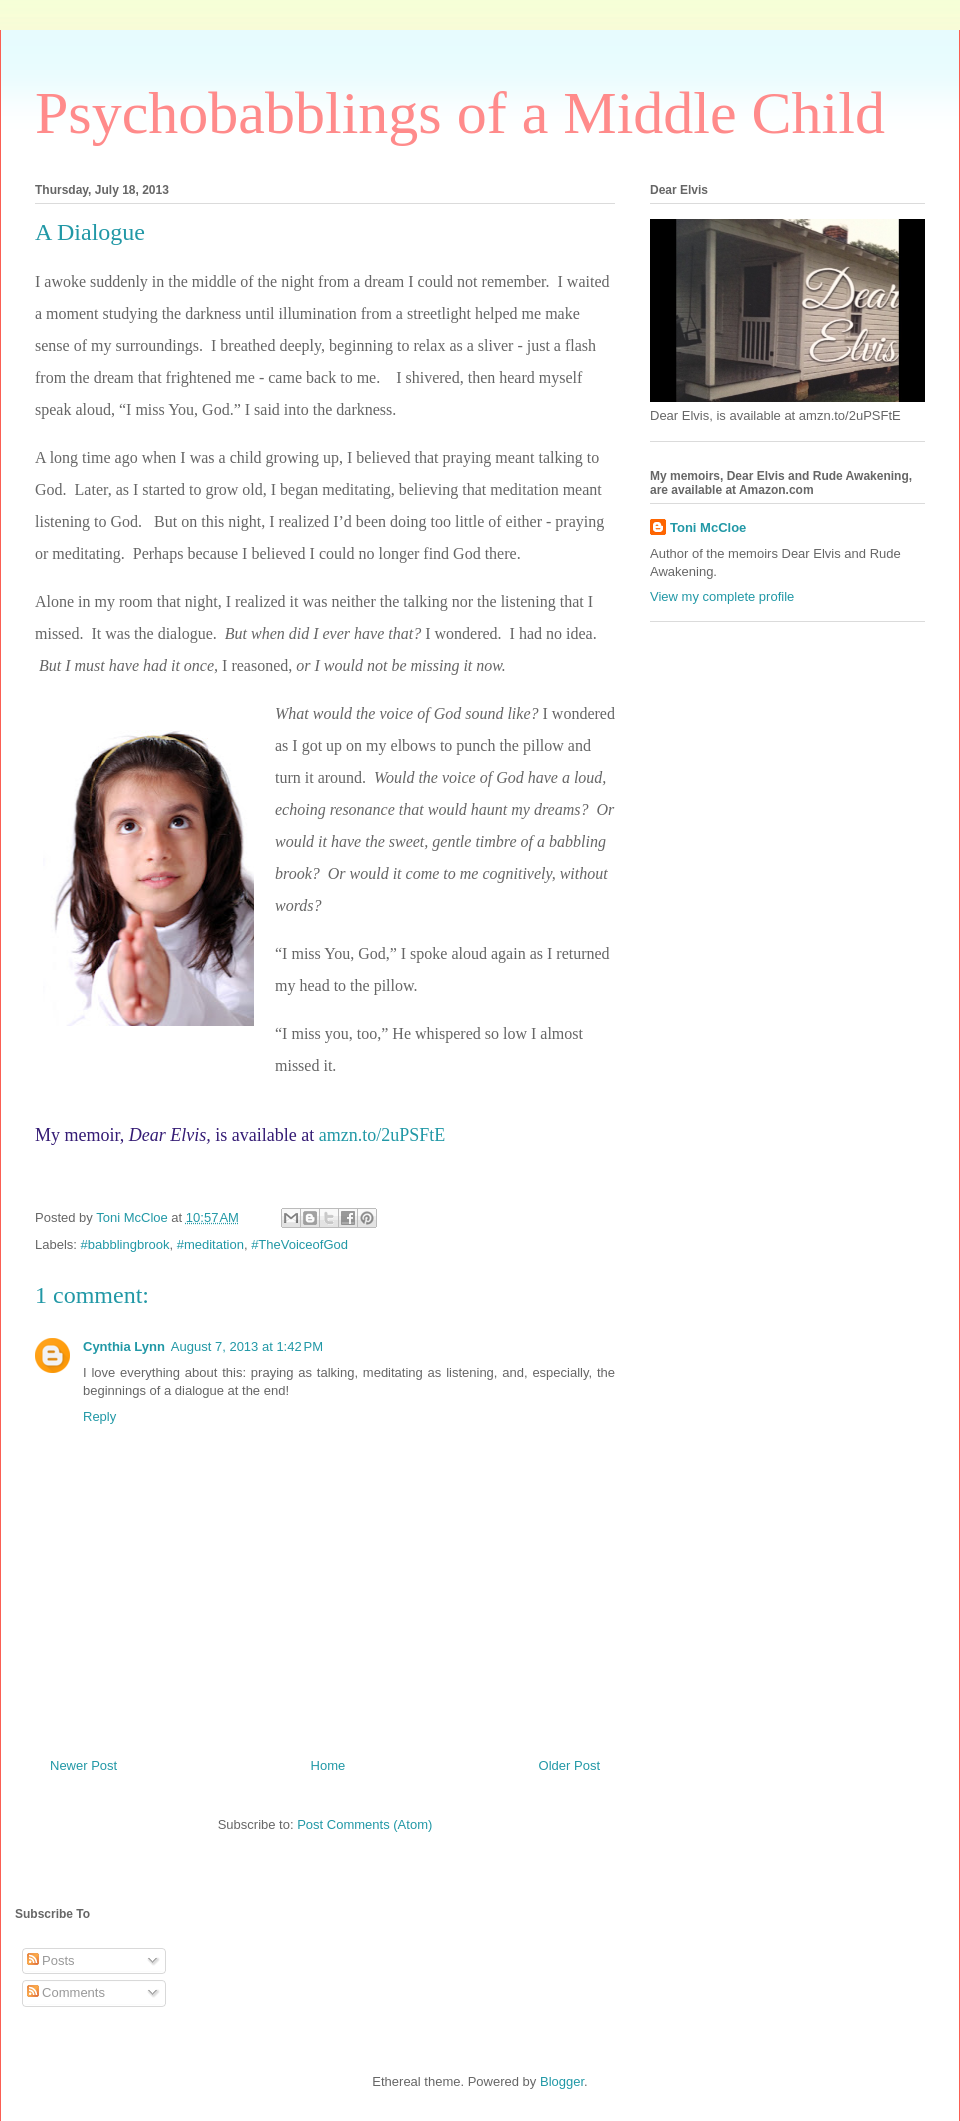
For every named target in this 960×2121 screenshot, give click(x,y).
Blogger (562, 2081)
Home (328, 1765)
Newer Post (83, 1765)
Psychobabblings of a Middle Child (460, 113)
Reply (99, 1416)
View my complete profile (722, 596)
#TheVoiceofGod (299, 1244)
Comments (66, 1992)
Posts (51, 1960)
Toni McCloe (708, 527)
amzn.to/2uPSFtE (382, 1135)
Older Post (569, 1765)
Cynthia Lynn (124, 1346)
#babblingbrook (125, 1244)
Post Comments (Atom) (364, 1824)
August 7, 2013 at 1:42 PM (247, 1346)
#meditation (210, 1244)
